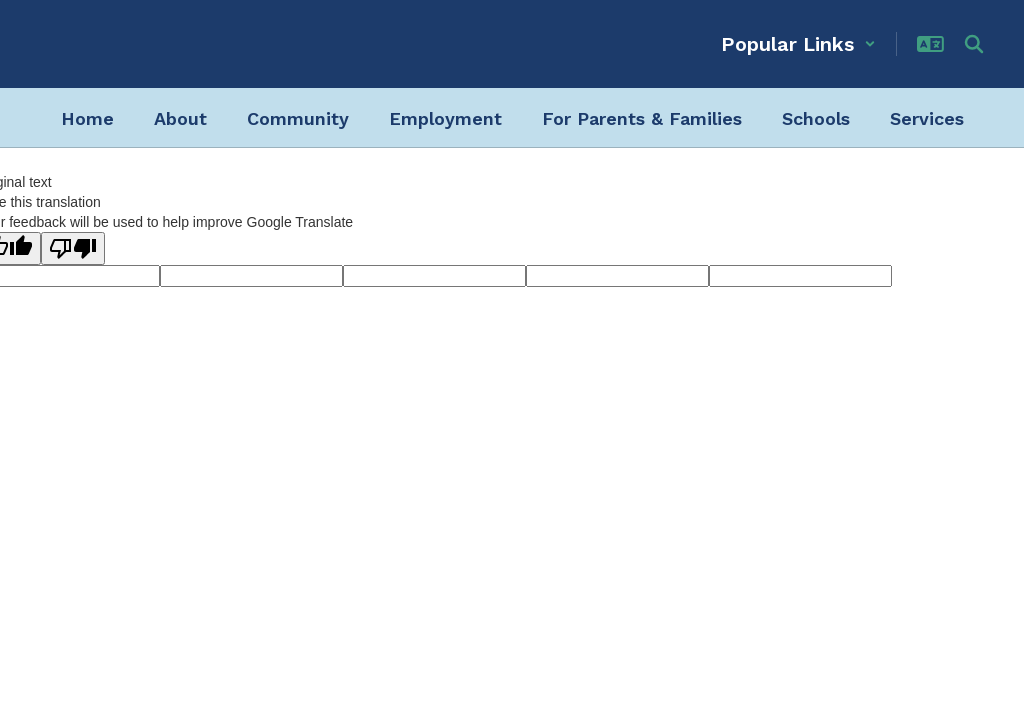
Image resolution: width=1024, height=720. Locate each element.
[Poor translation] (73, 248)
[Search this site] (974, 44)
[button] (798, 44)
